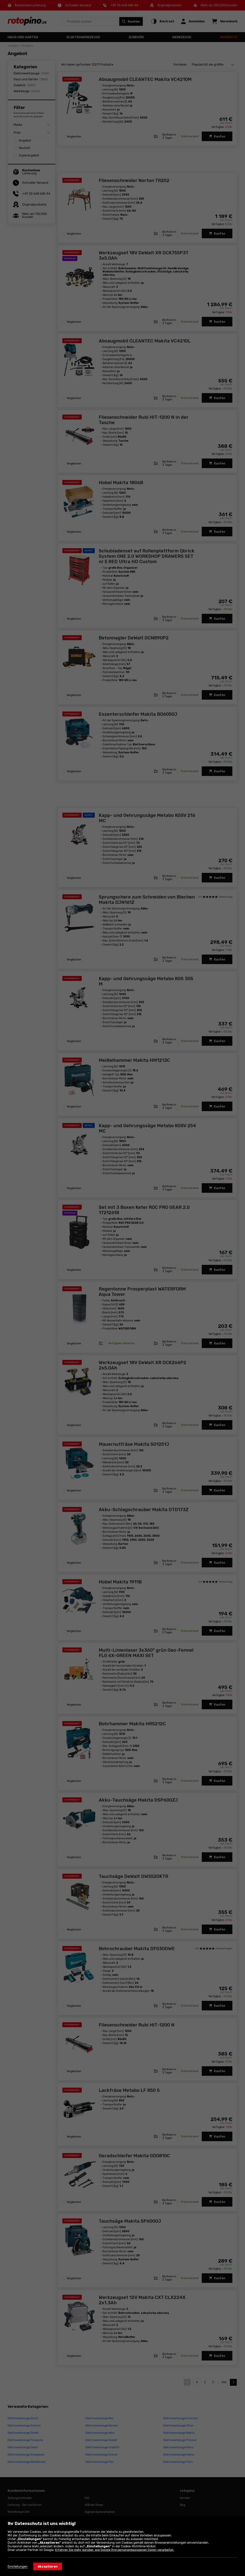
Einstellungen (18, 2566)
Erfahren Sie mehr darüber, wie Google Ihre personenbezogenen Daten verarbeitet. (114, 2550)
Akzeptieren (48, 2566)
